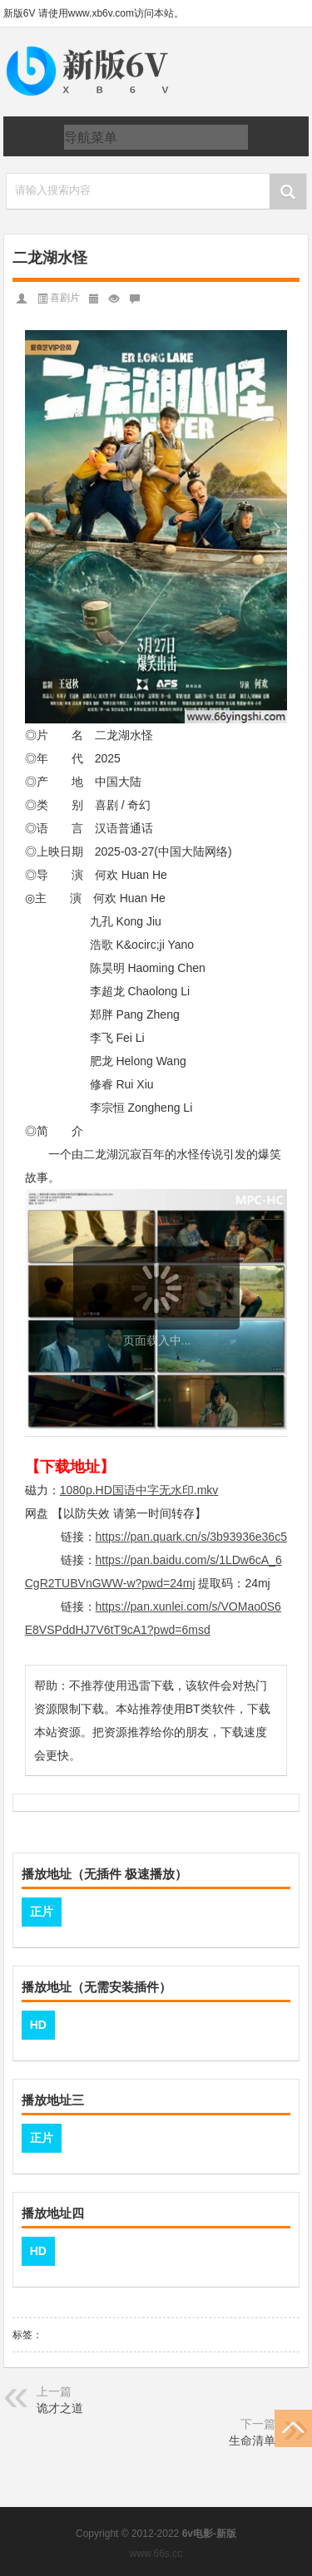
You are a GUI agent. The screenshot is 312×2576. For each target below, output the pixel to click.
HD (38, 2024)
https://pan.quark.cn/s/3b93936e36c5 (191, 1536)
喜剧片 (65, 297)
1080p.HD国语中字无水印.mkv (139, 1490)
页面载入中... (157, 1340)
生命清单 (252, 2440)
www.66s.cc (156, 2553)
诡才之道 (60, 2408)
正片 (41, 1911)
